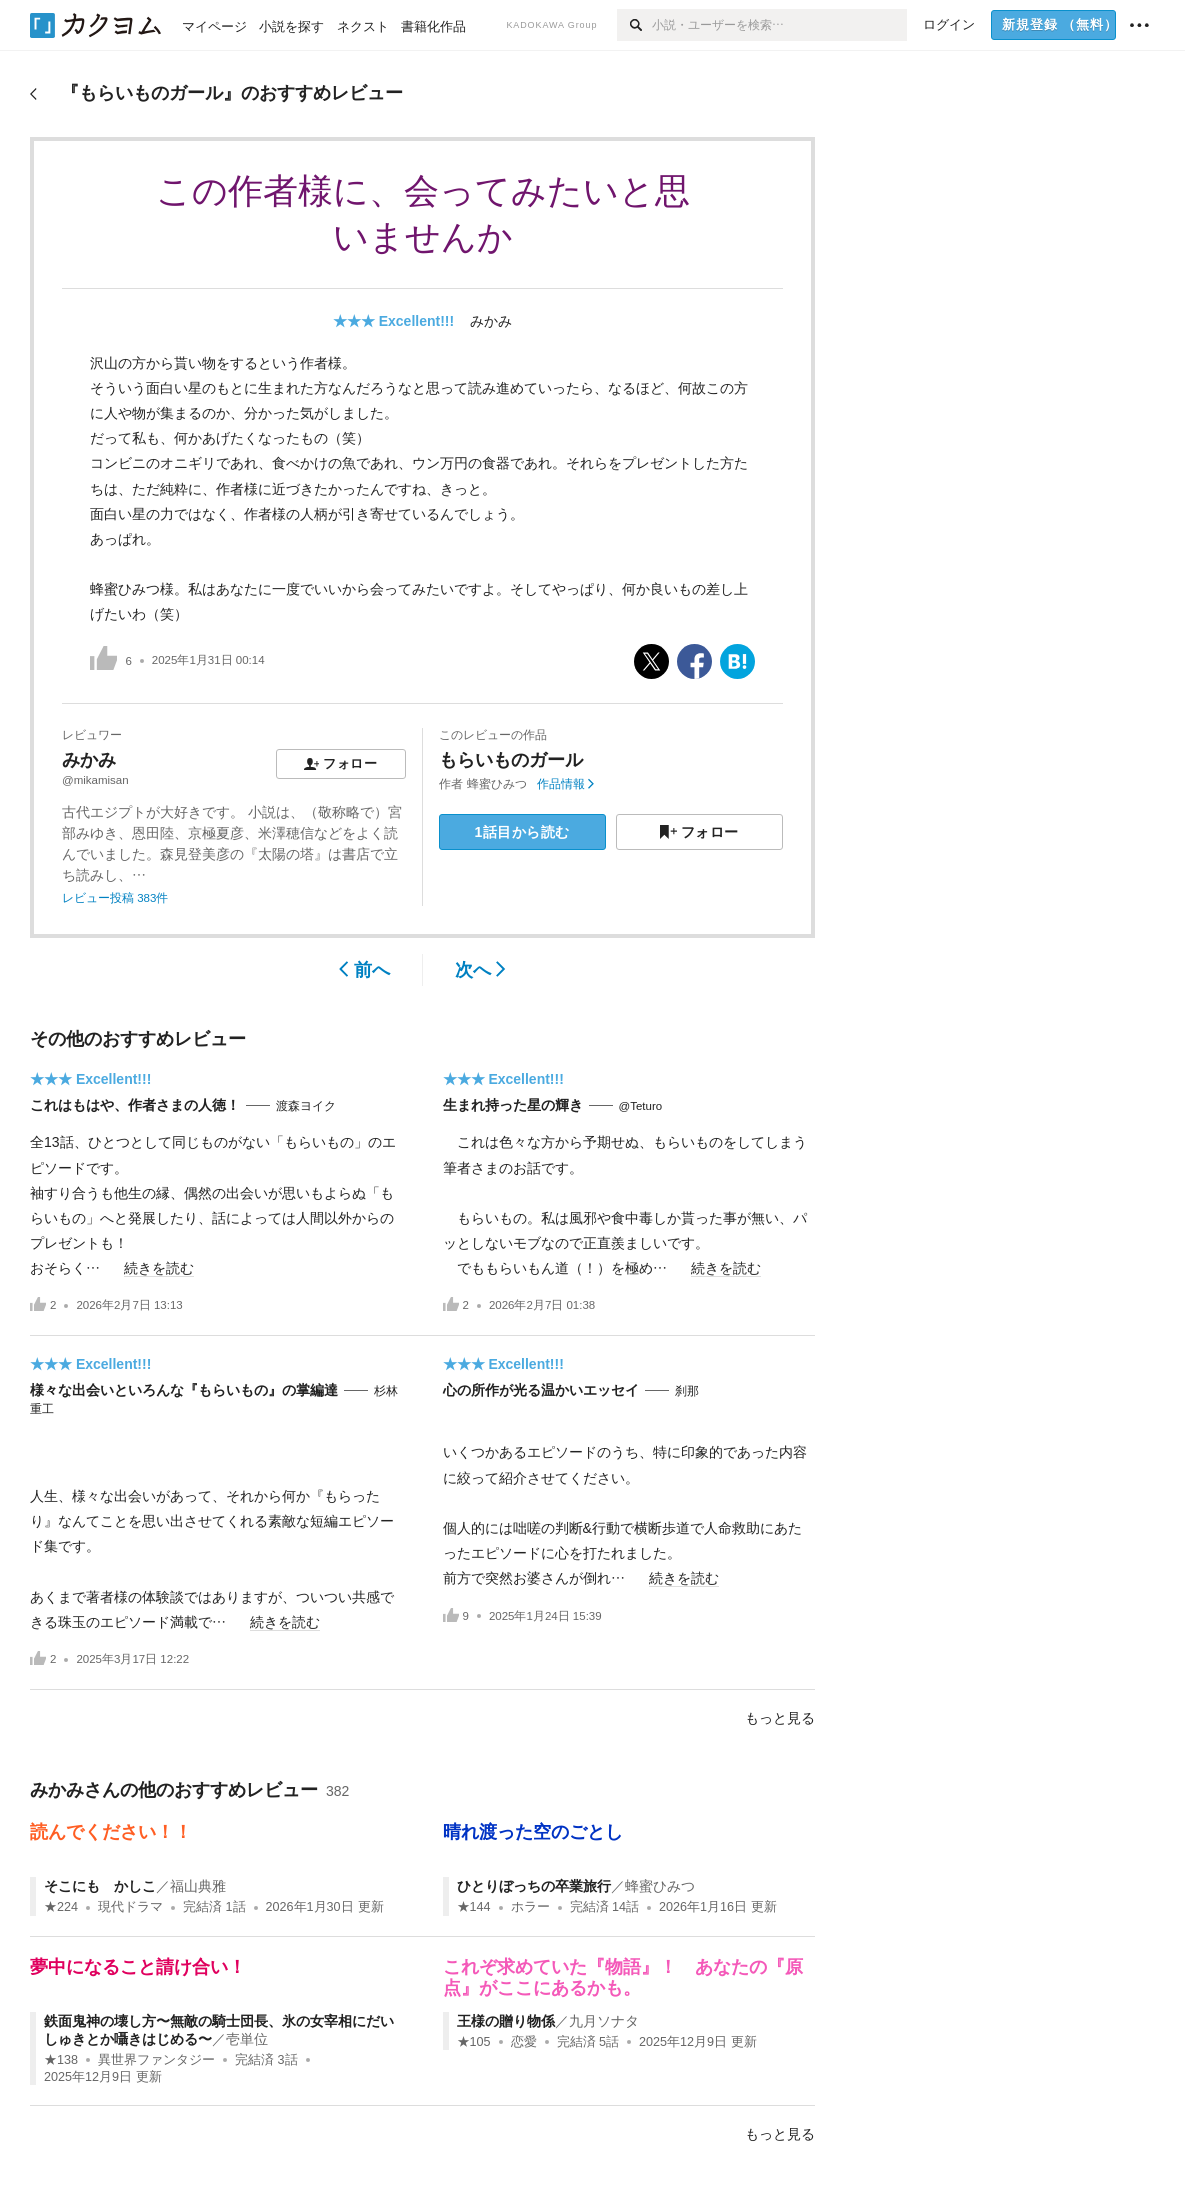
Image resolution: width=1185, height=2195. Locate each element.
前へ (364, 970)
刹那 (687, 1391)
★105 (474, 2042)
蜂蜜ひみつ (497, 784)
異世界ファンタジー (156, 2060)
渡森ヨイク (306, 1106)
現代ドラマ (130, 1907)
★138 (61, 2060)
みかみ (491, 321)
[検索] (634, 25)
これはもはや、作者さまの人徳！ (135, 1105)
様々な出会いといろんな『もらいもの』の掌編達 (184, 1390)
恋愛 (524, 2042)
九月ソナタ (604, 2021)
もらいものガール (511, 760)
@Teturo (641, 1106)
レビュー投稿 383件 (115, 898)
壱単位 (247, 2039)
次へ (480, 970)
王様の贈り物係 (506, 2021)
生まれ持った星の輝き (513, 1105)
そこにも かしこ (100, 1886)
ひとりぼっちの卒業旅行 (534, 1886)
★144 (474, 1907)
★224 (61, 1907)
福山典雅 (198, 1886)
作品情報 (565, 784)
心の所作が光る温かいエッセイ (541, 1390)
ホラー (530, 1907)
